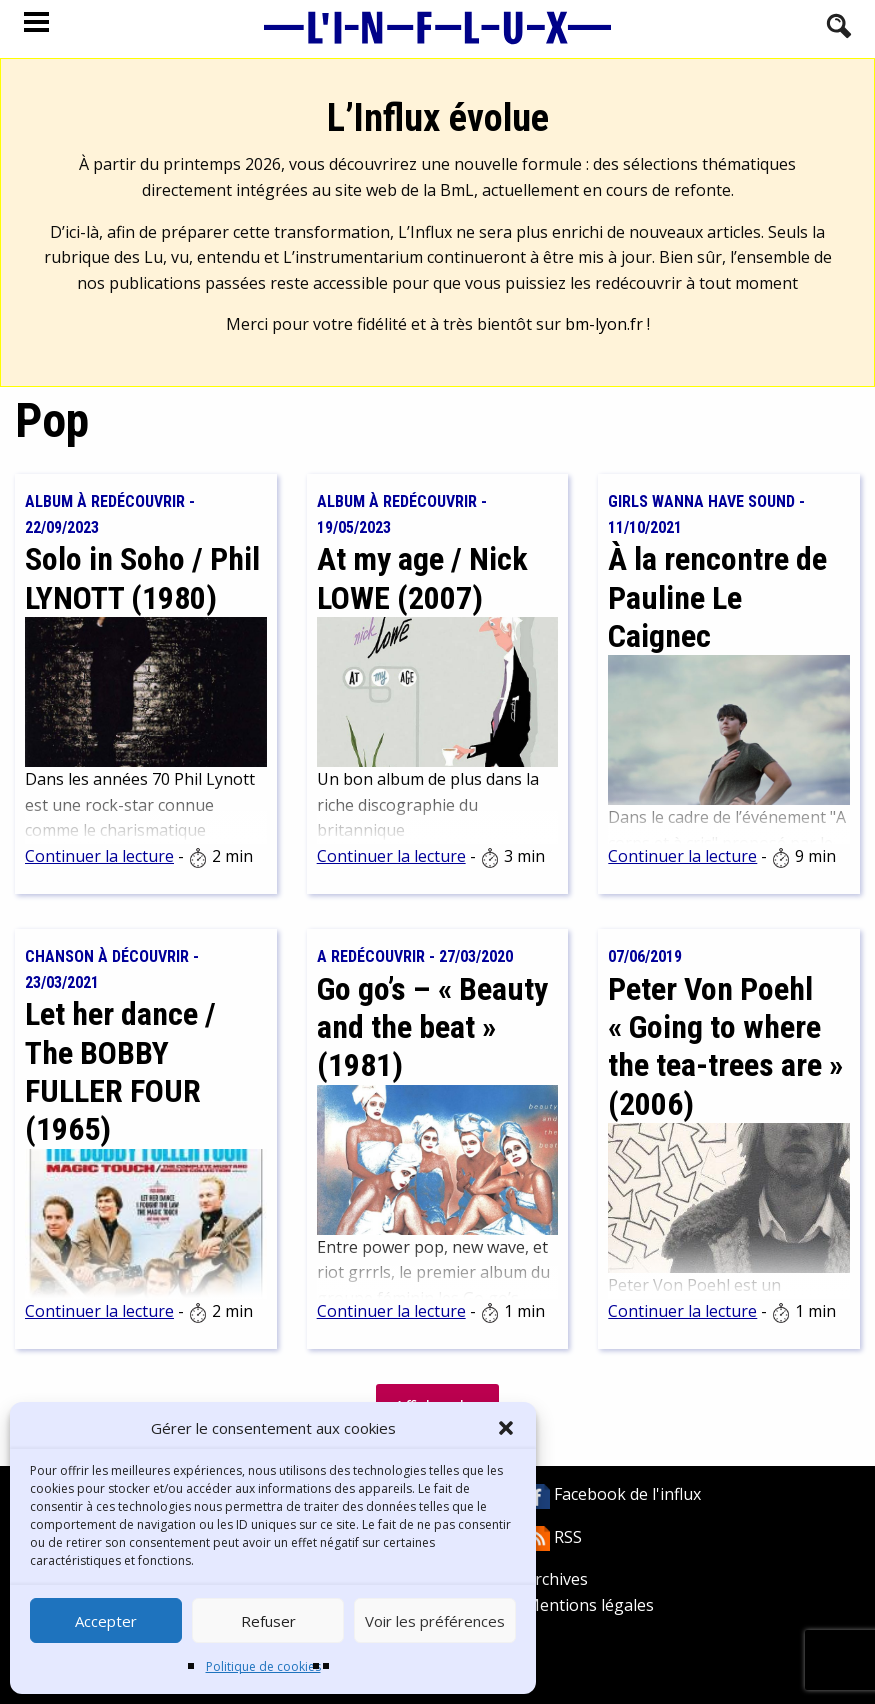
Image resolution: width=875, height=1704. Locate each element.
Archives (556, 1579)
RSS (553, 1537)
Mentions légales (589, 1605)
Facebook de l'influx (613, 1494)
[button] (506, 1428)
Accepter (106, 1621)
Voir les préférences (435, 1621)
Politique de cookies (263, 1666)
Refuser (268, 1621)
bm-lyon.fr (604, 324)
